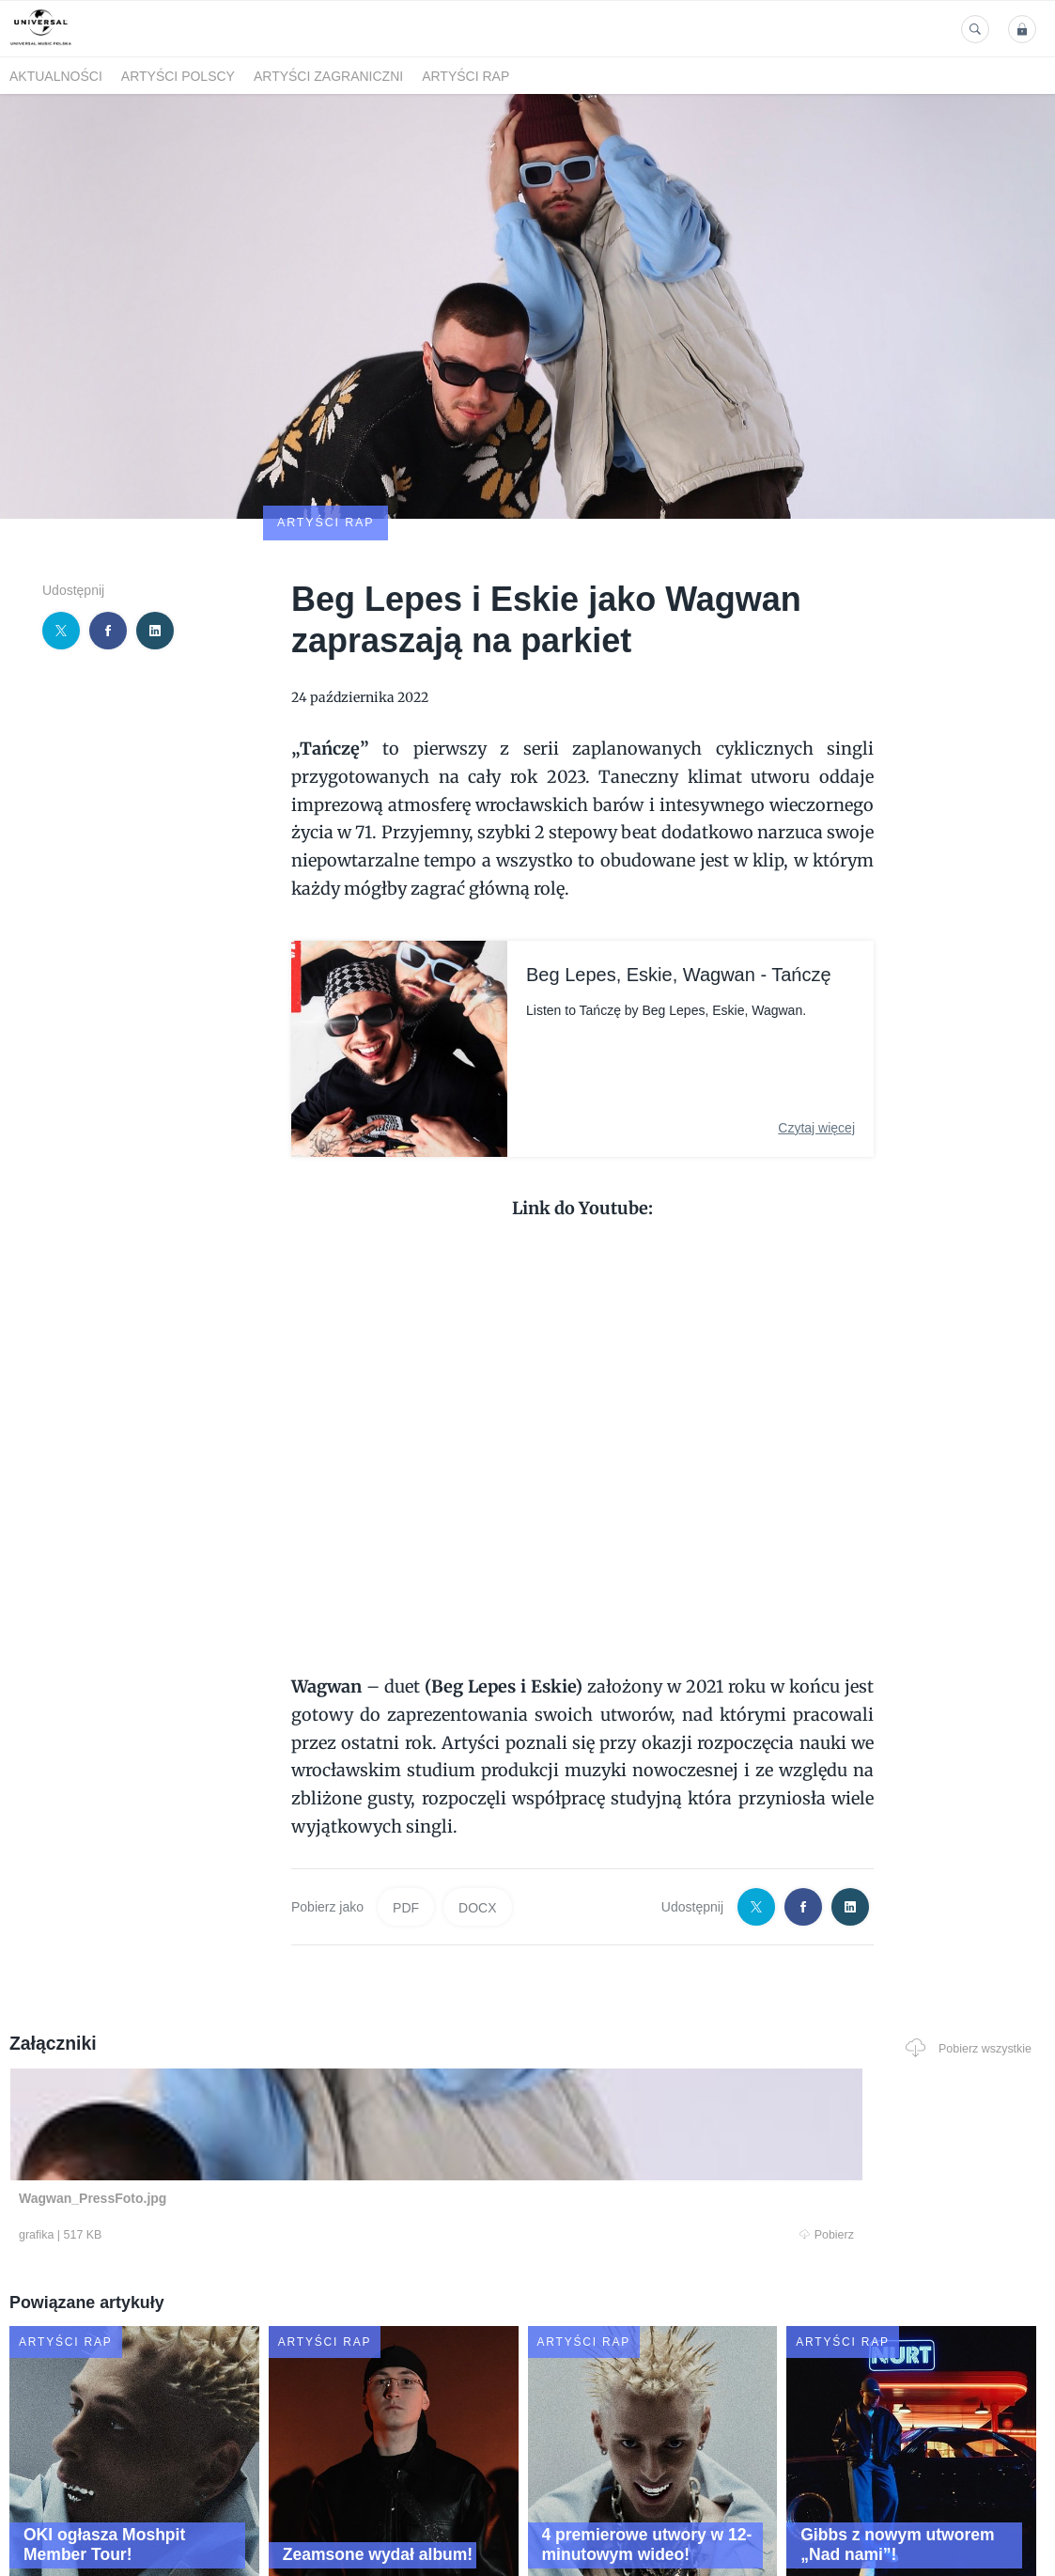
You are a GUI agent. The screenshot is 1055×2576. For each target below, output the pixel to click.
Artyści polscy (178, 76)
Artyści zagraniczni (328, 76)
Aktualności (55, 76)
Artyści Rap (465, 76)
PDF (406, 1797)
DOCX (477, 1797)
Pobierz (219, 2124)
